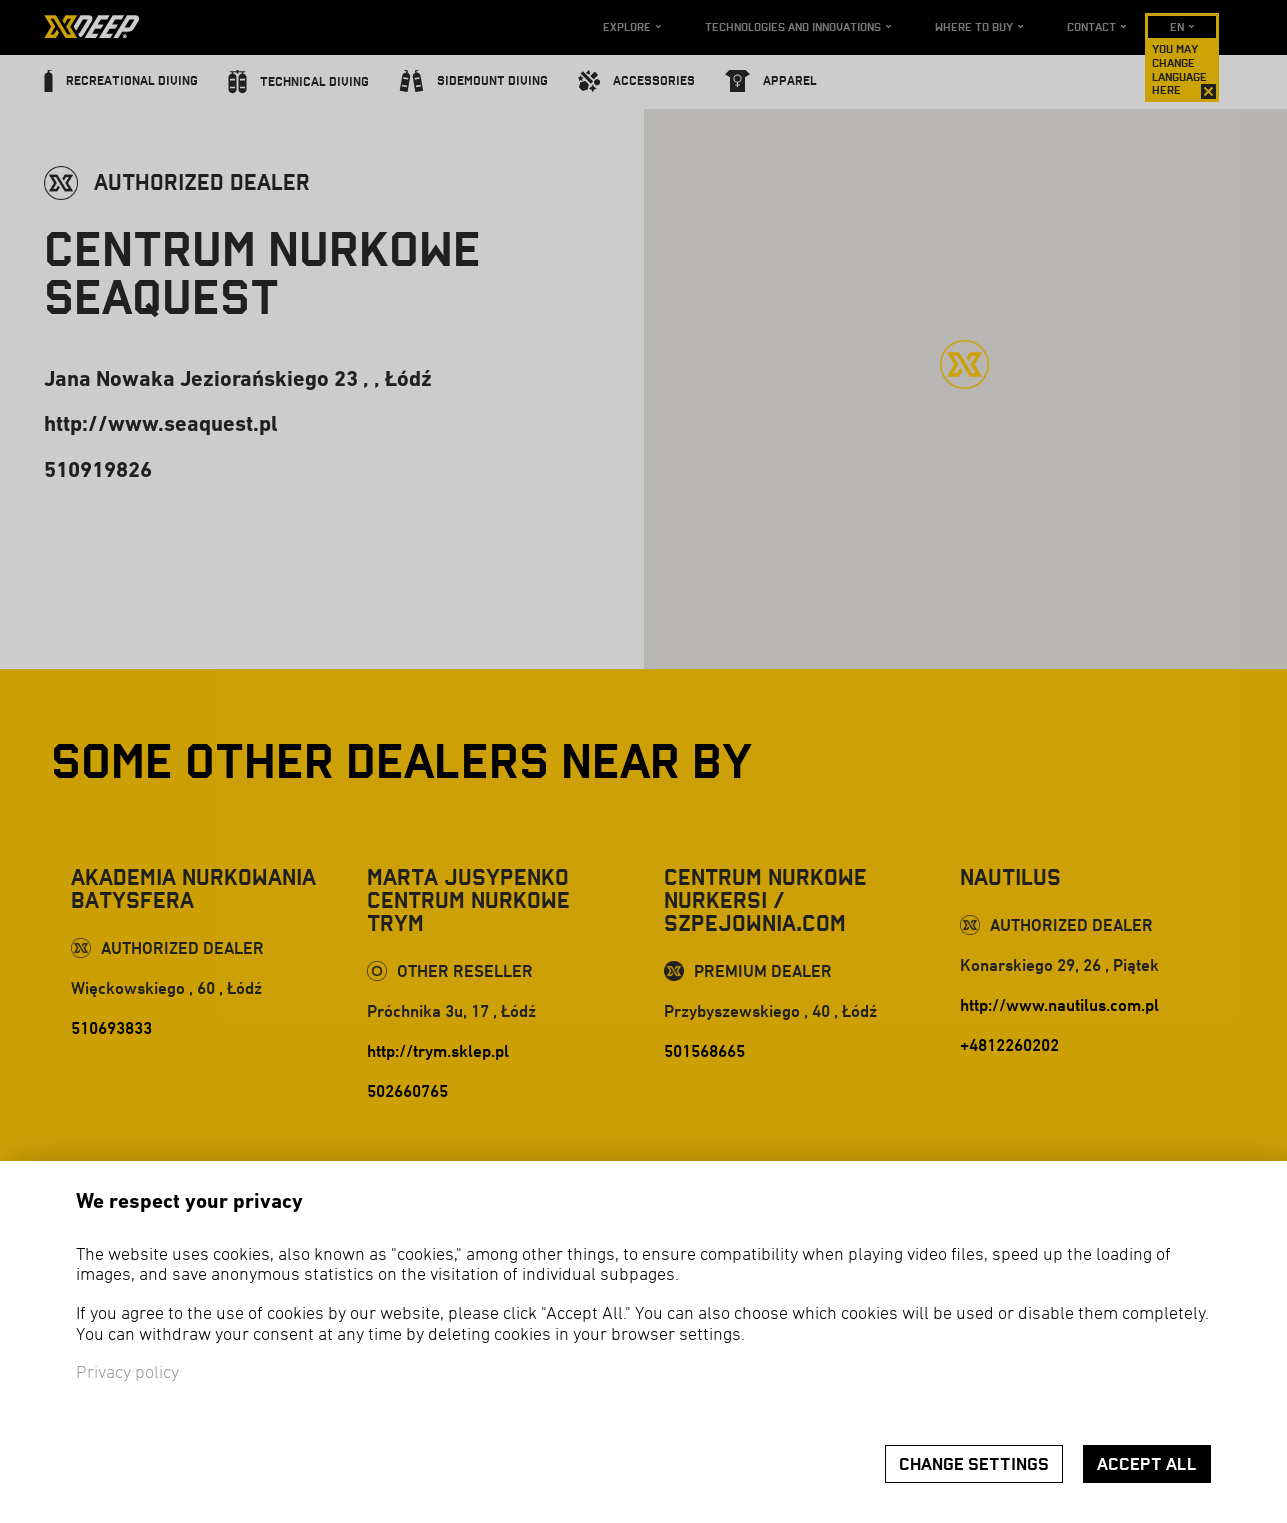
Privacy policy (127, 1373)
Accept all (1147, 1464)
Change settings (974, 1464)
